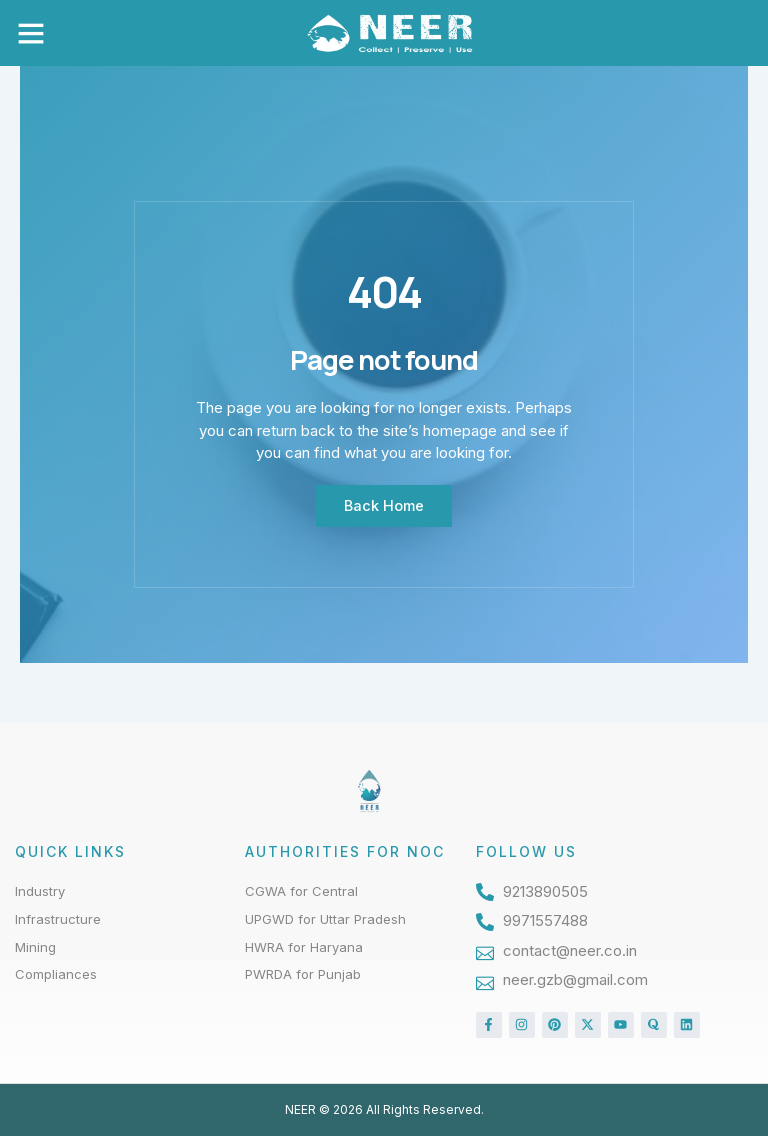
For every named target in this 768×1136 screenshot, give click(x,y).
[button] (31, 33)
